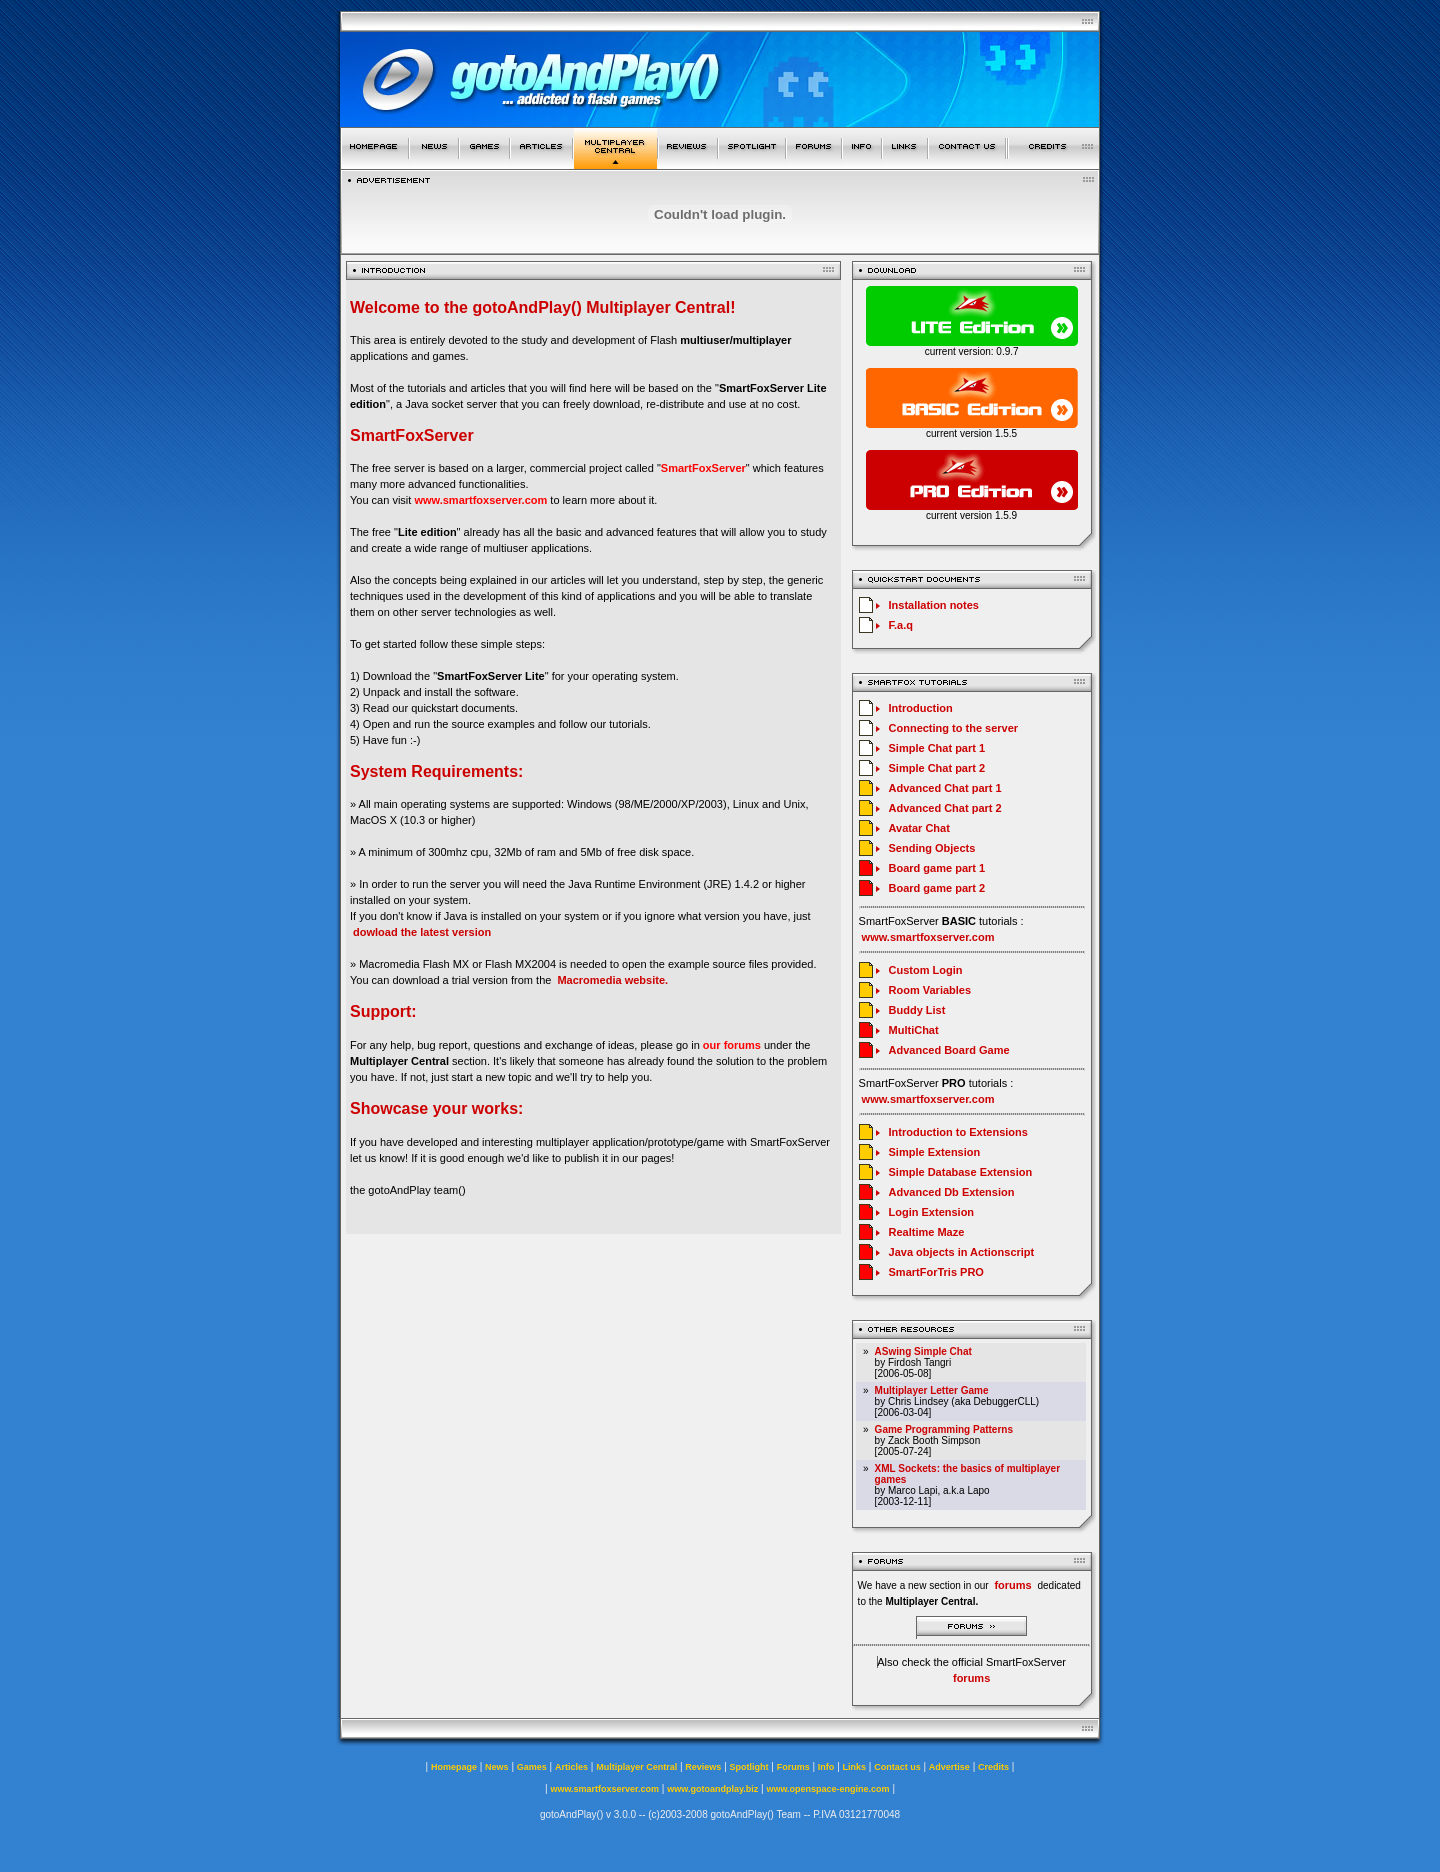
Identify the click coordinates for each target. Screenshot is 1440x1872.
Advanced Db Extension (952, 1192)
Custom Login (926, 970)
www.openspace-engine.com (827, 1789)
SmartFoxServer (703, 468)
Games (532, 1767)
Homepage (454, 1767)
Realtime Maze (927, 1232)
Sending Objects (932, 848)
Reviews (703, 1767)
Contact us (897, 1767)
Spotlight (749, 1767)
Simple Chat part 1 (937, 748)
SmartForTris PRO (936, 1272)
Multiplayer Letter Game (932, 1390)
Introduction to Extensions (958, 1132)
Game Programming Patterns (944, 1429)
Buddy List (917, 1010)
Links (855, 1767)
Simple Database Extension (961, 1172)
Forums (793, 1767)
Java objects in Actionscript (962, 1252)
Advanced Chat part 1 (945, 788)
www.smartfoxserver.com (480, 500)
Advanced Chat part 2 (945, 808)
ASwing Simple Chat (923, 1351)
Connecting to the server (954, 728)
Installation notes (934, 605)
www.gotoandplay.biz (712, 1789)
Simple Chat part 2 (937, 768)
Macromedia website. (612, 980)
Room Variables (930, 990)
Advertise (949, 1767)
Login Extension (932, 1212)
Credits (993, 1767)
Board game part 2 (937, 888)
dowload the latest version (422, 932)
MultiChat (914, 1030)
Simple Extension (935, 1152)
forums (971, 1678)
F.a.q (901, 625)
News (497, 1767)
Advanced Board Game (949, 1050)
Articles (571, 1767)
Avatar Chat (919, 828)
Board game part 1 (937, 868)
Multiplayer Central (636, 1767)
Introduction (921, 708)
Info (826, 1767)
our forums (732, 1045)
